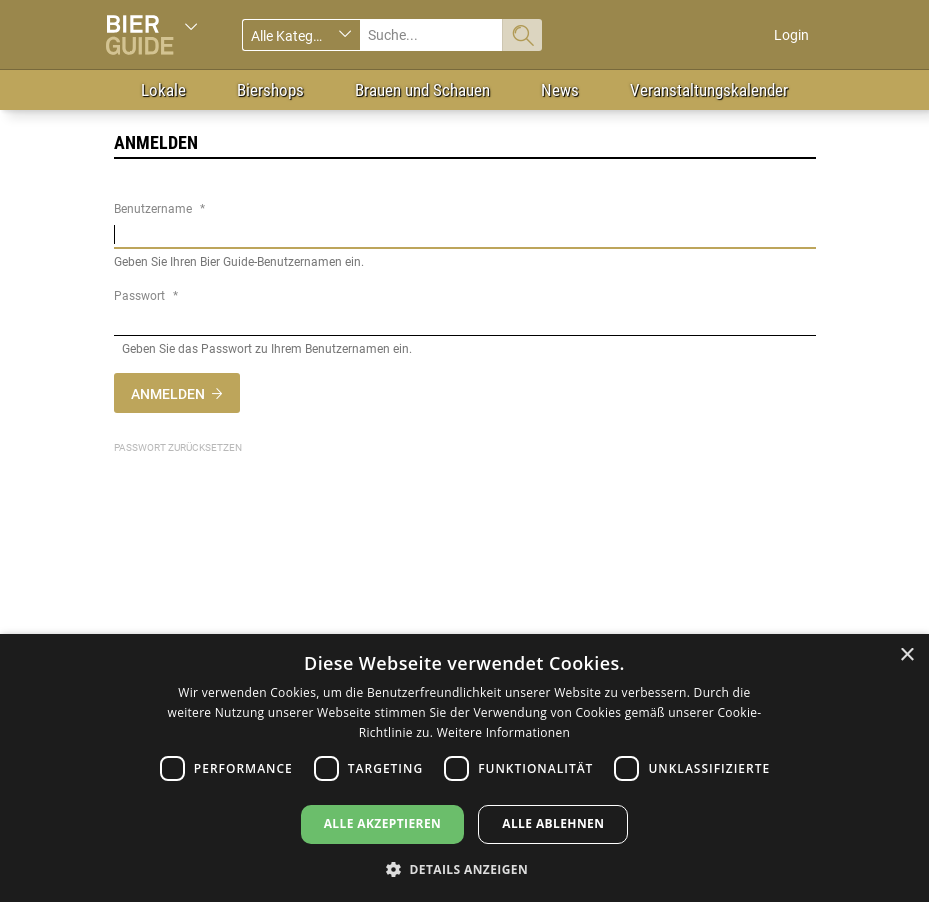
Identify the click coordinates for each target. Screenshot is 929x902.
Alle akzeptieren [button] (383, 823)
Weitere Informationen (504, 732)
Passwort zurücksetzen (178, 447)
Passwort (139, 296)
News (560, 90)
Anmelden (168, 394)
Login (791, 35)
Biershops (270, 90)
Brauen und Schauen (422, 90)
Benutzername (153, 209)
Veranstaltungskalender (709, 90)
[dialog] (464, 768)
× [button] (906, 655)
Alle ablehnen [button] (553, 823)
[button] (464, 868)
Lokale (163, 90)
